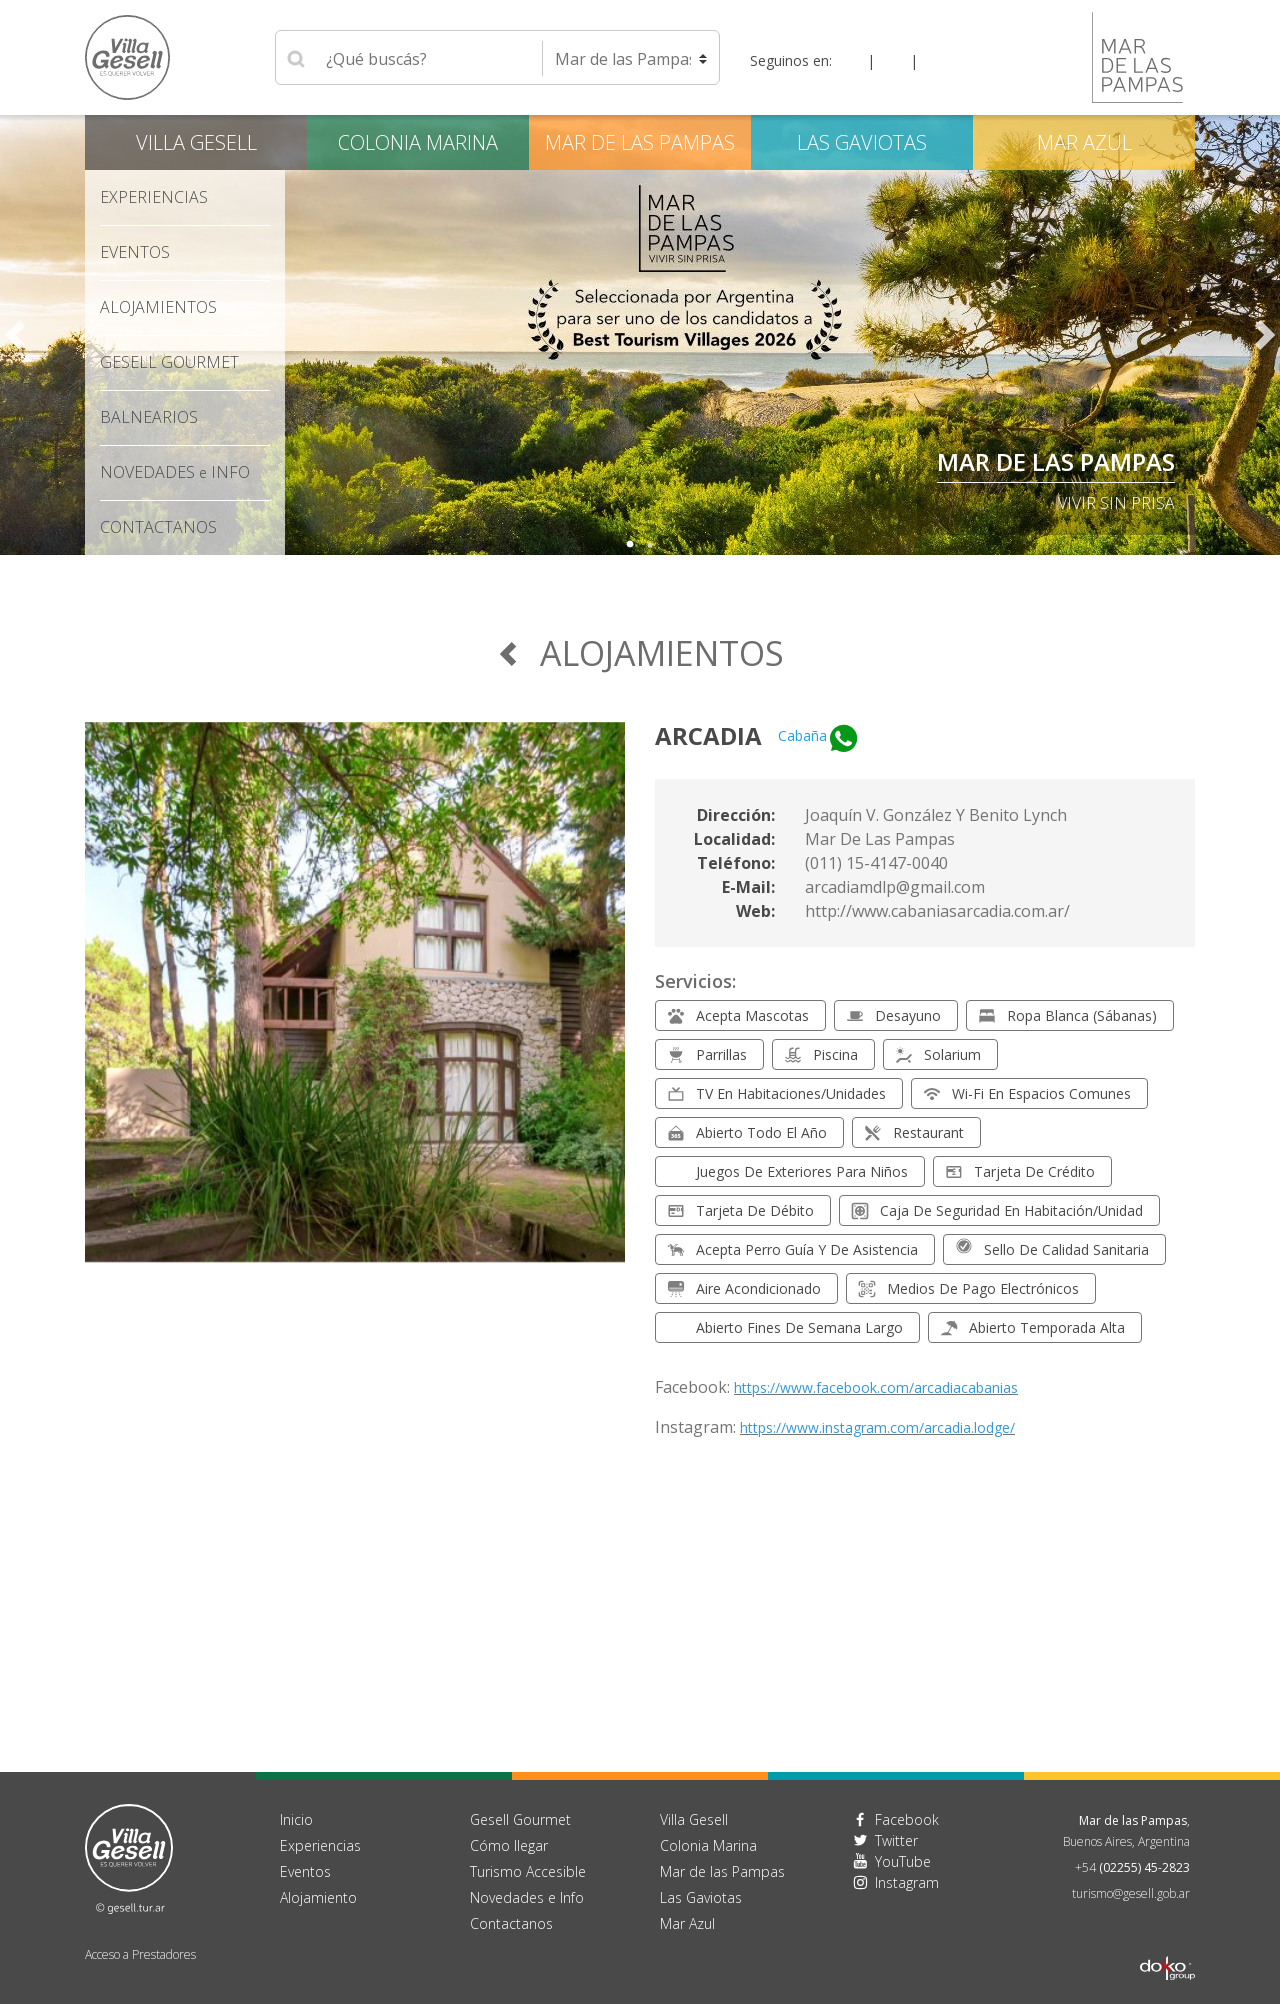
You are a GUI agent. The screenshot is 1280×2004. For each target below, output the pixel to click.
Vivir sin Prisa (1116, 503)
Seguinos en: (791, 60)
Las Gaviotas (862, 142)
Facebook (907, 1819)
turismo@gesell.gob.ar (1131, 1893)
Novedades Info (175, 472)
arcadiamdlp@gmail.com (895, 887)
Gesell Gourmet (169, 362)
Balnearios (149, 417)
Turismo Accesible (528, 1871)
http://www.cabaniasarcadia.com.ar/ (937, 911)
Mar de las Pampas (1056, 461)
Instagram (907, 1882)
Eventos (135, 252)
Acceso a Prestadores (140, 1954)
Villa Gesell (196, 142)
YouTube (903, 1861)
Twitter (896, 1840)
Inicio (296, 1819)
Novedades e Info (527, 1897)
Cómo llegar (509, 1845)
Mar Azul (1084, 142)
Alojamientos (158, 307)
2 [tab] (650, 545)
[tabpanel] (640, 335)
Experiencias (154, 197)
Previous (15, 335)
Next (1265, 335)
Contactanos (511, 1923)
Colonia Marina (418, 142)
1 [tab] (630, 545)
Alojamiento (318, 1897)
